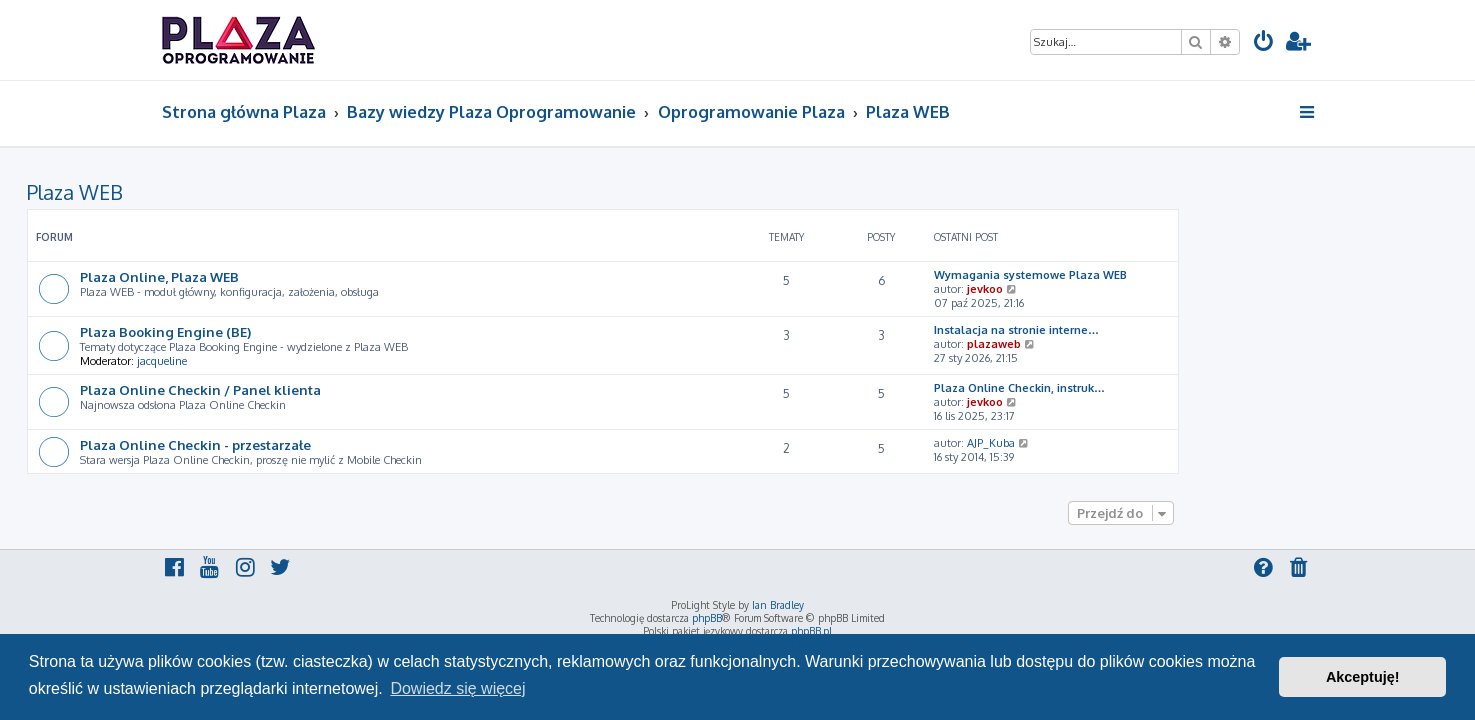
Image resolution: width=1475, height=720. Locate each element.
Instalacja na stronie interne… (1151, 330)
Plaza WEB (210, 192)
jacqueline (297, 361)
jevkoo (1120, 289)
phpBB (707, 618)
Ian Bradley (778, 605)
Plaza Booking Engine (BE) (300, 331)
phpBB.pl (811, 631)
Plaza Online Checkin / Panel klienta (335, 389)
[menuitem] (1264, 43)
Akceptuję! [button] (1363, 677)
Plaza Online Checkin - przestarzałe (330, 444)
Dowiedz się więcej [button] (457, 688)
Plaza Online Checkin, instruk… (1154, 388)
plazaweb (1129, 344)
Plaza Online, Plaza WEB (294, 276)
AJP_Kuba (1126, 443)
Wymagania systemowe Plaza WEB (1165, 275)
